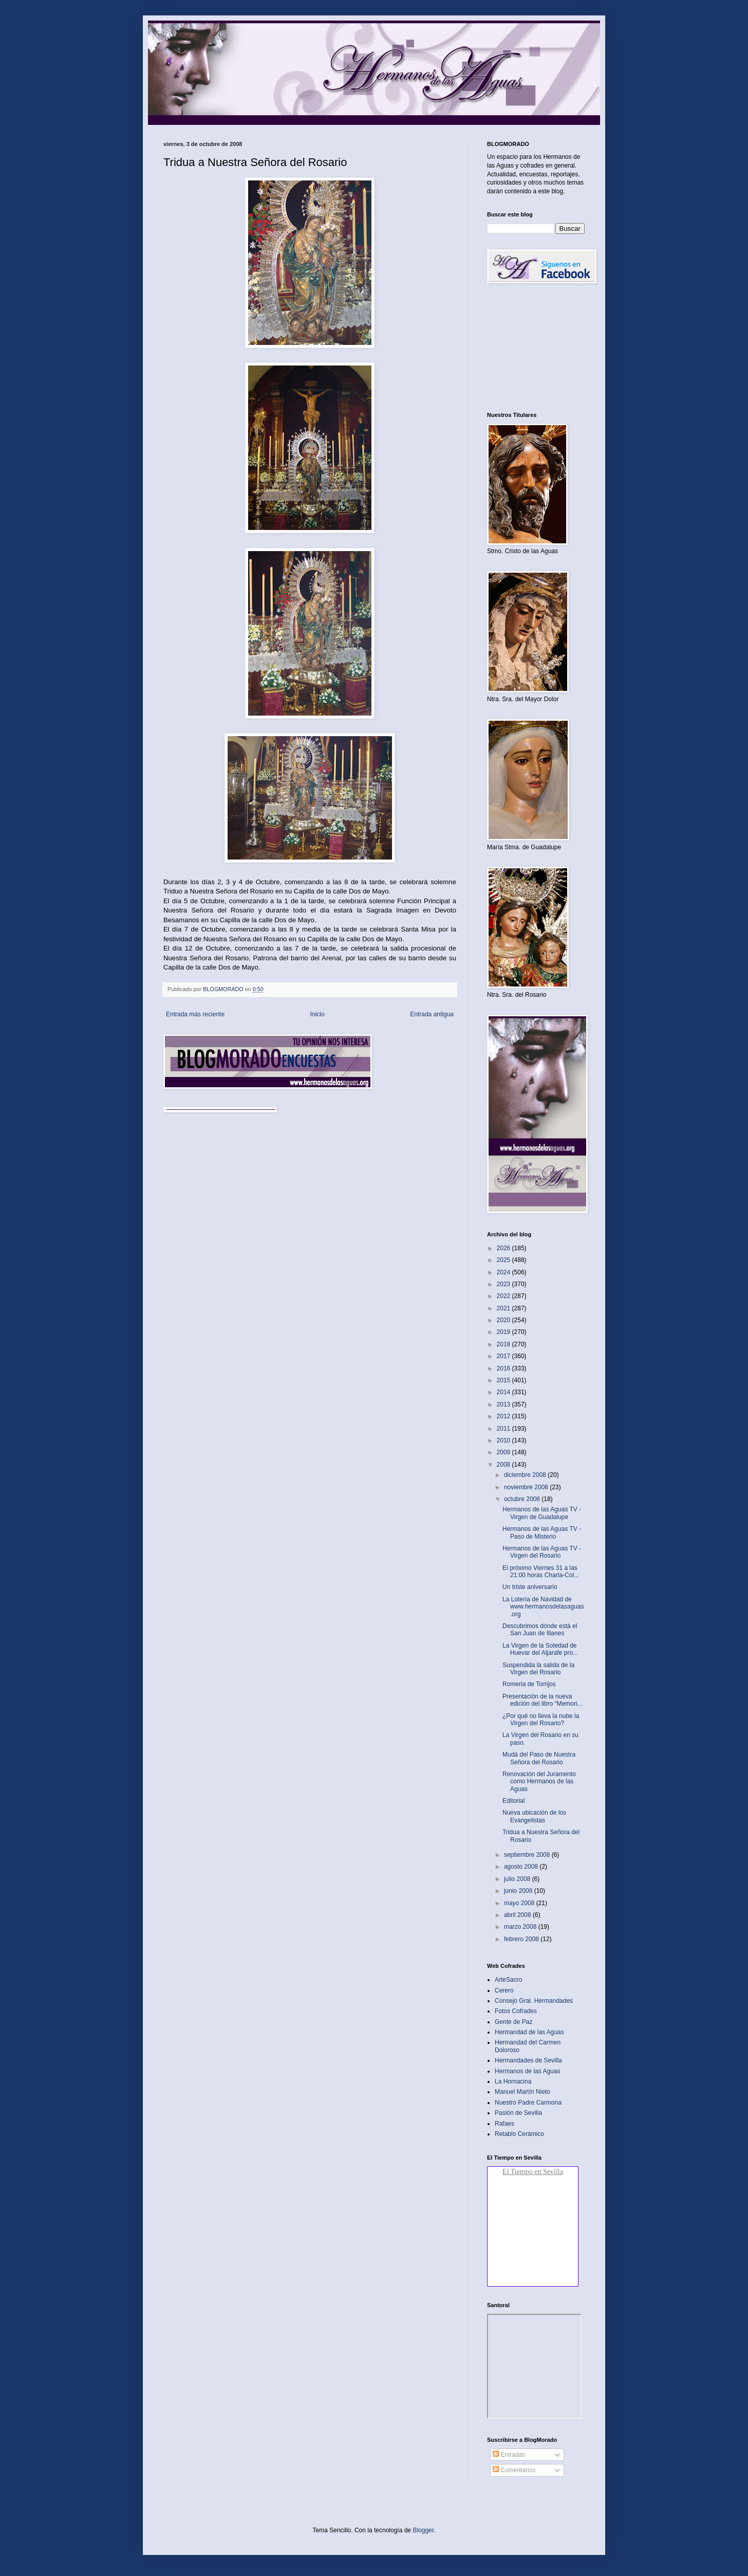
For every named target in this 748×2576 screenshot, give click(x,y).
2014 (504, 1392)
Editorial (513, 1800)
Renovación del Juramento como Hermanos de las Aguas (539, 1781)
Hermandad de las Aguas (529, 2032)
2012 (504, 1416)
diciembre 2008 (526, 1474)
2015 (504, 1380)
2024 (504, 1272)
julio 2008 (518, 1879)
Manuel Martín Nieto (522, 2091)
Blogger (423, 2530)
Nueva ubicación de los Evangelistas (534, 1816)
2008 (504, 1464)
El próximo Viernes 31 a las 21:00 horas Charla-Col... (540, 1571)
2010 (504, 1440)
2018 (504, 1344)
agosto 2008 (521, 1866)
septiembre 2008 (528, 1854)
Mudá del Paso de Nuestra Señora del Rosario (538, 1758)
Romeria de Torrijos (529, 1684)
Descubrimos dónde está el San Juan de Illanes (539, 1629)
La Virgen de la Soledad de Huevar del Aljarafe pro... (540, 1649)
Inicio (317, 1014)
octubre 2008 (522, 1499)
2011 (504, 1428)
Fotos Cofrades (516, 2011)
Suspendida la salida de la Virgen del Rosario (538, 1668)
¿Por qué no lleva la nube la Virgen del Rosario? (540, 1719)
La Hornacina (513, 2081)
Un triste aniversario (529, 1587)
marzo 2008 (521, 1926)
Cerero (504, 1990)
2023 (504, 1284)
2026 (504, 1248)
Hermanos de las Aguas (527, 2071)
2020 (504, 1320)
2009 (504, 1452)
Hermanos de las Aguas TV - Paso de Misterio (541, 1532)
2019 (504, 1332)
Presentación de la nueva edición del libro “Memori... (542, 1700)
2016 (504, 1368)
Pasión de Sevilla (518, 2112)
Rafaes (504, 2123)
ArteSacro (508, 1979)
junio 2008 (519, 1890)
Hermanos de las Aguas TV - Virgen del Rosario (541, 1552)
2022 (504, 1296)
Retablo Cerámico (519, 2133)
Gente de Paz (513, 2021)
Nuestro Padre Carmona (528, 2102)
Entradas (509, 2454)
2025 (504, 1260)
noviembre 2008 (527, 1487)
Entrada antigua (432, 1014)
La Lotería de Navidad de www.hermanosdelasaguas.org (543, 1607)
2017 (504, 1356)
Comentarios (514, 2470)
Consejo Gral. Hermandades (534, 2000)
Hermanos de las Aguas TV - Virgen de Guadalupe (541, 1513)
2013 (504, 1404)
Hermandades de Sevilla (528, 2060)
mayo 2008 (520, 1903)
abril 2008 (518, 1915)
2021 (504, 1308)
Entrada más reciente (195, 1014)
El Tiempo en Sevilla (532, 2172)
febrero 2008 (522, 1939)
